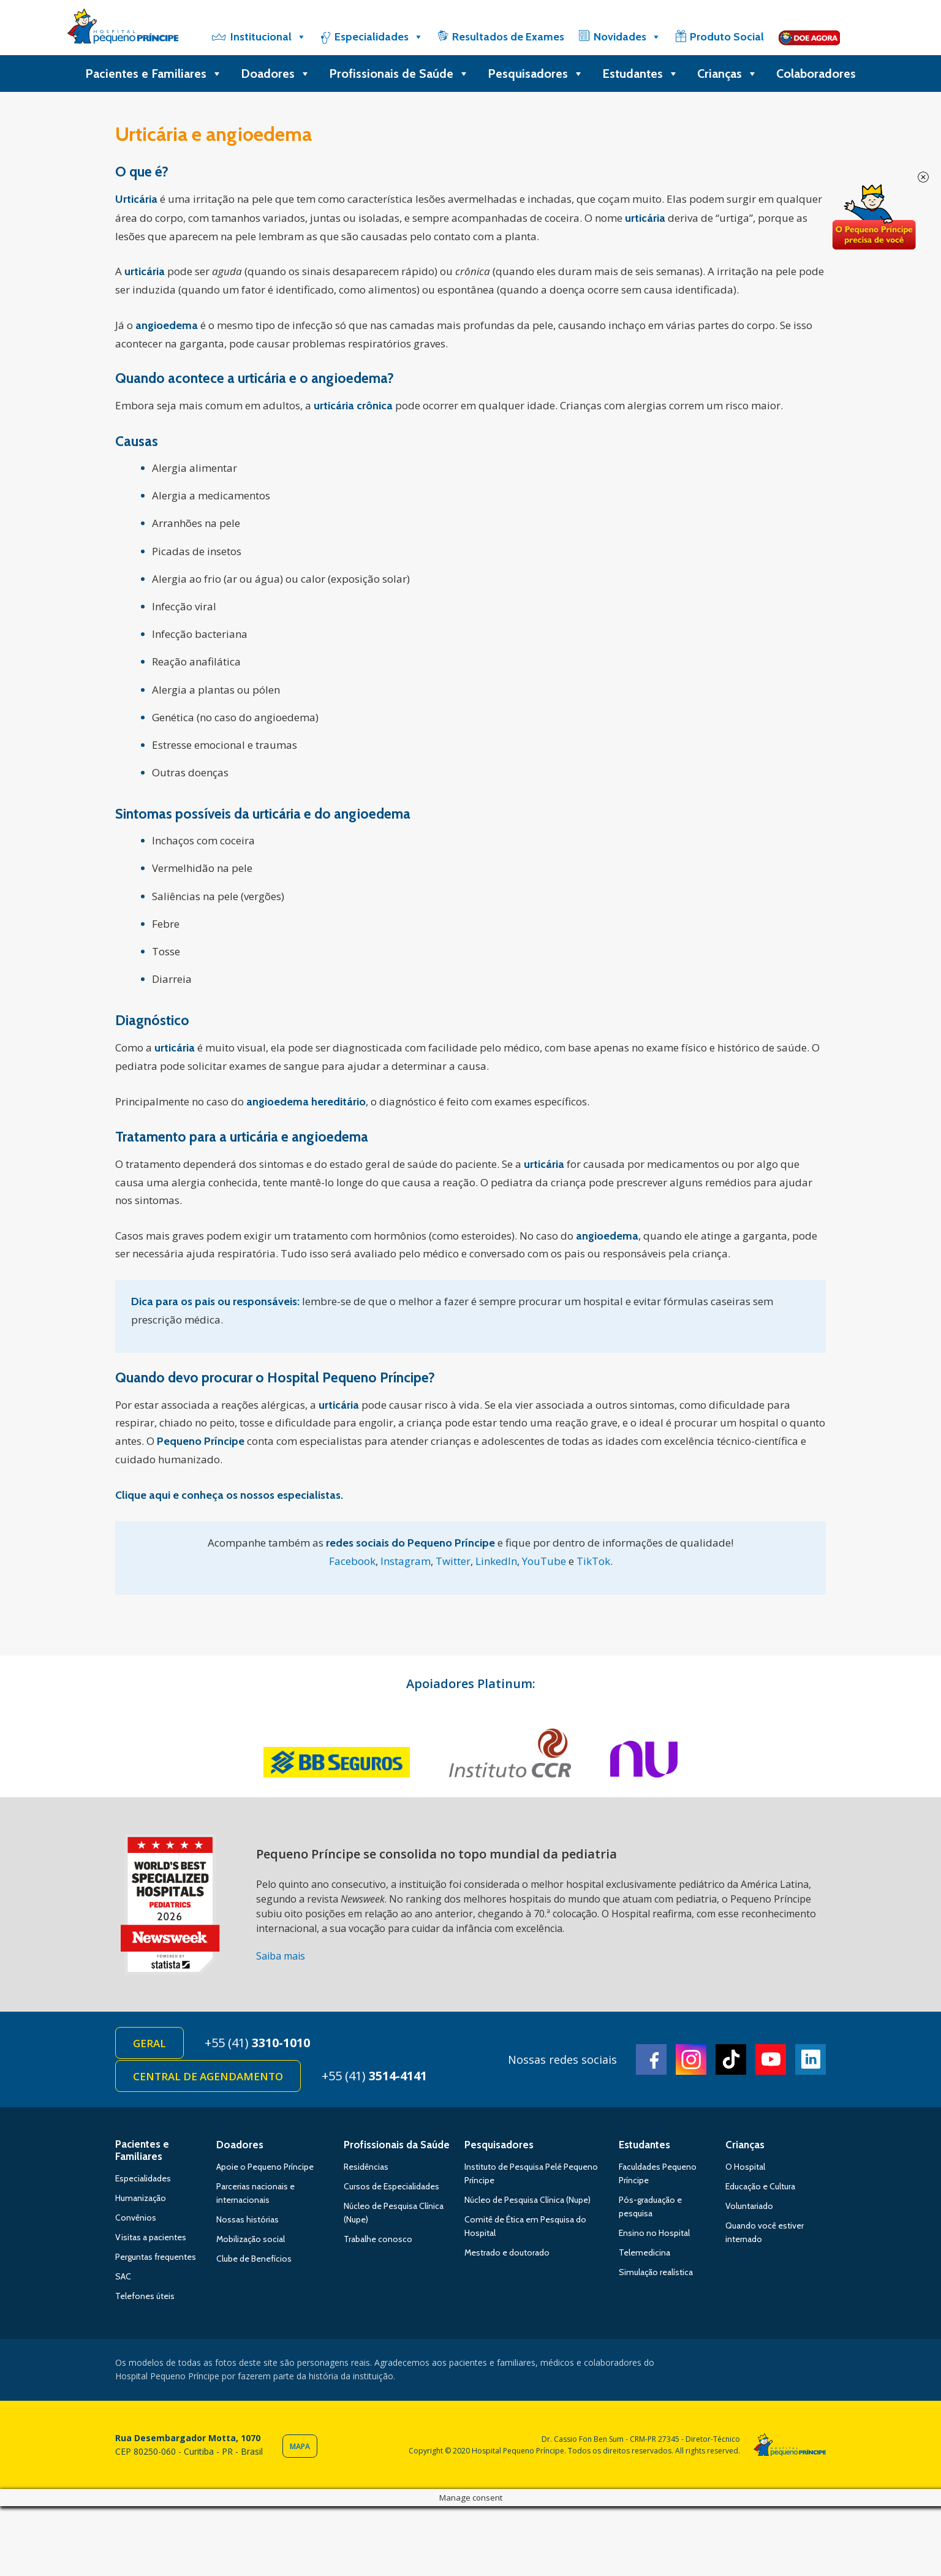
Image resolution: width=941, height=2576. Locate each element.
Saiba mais (280, 1956)
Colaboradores (816, 73)
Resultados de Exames (508, 37)
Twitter (453, 1561)
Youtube (770, 2059)
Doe (873, 217)
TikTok (593, 1561)
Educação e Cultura (760, 2186)
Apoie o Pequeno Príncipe (265, 2166)
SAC (123, 2276)
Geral (149, 2043)
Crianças (727, 73)
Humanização (140, 2197)
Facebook (352, 1561)
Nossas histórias (247, 2219)
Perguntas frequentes (155, 2256)
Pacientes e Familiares (153, 73)
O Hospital (745, 2166)
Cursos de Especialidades (391, 2186)
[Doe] (809, 36)
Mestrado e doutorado (507, 2252)
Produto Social (727, 37)
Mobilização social (250, 2239)
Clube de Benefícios (254, 2258)
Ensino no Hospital (654, 2232)
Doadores (276, 73)
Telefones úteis (145, 2295)
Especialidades (378, 37)
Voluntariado (749, 2205)
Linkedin (810, 2059)
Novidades (627, 37)
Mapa (300, 2446)
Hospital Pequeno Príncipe (122, 29)
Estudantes (640, 73)
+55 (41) (257, 2042)
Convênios (135, 2217)
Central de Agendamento (208, 2076)
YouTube (544, 1561)
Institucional (268, 37)
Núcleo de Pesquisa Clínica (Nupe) (527, 2199)
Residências (366, 2166)
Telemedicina (644, 2252)
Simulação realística (656, 2272)
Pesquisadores (536, 73)
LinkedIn (496, 1561)
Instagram (405, 1561)
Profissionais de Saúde (399, 73)
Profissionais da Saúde (397, 2144)
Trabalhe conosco (378, 2239)
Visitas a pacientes (150, 2237)
